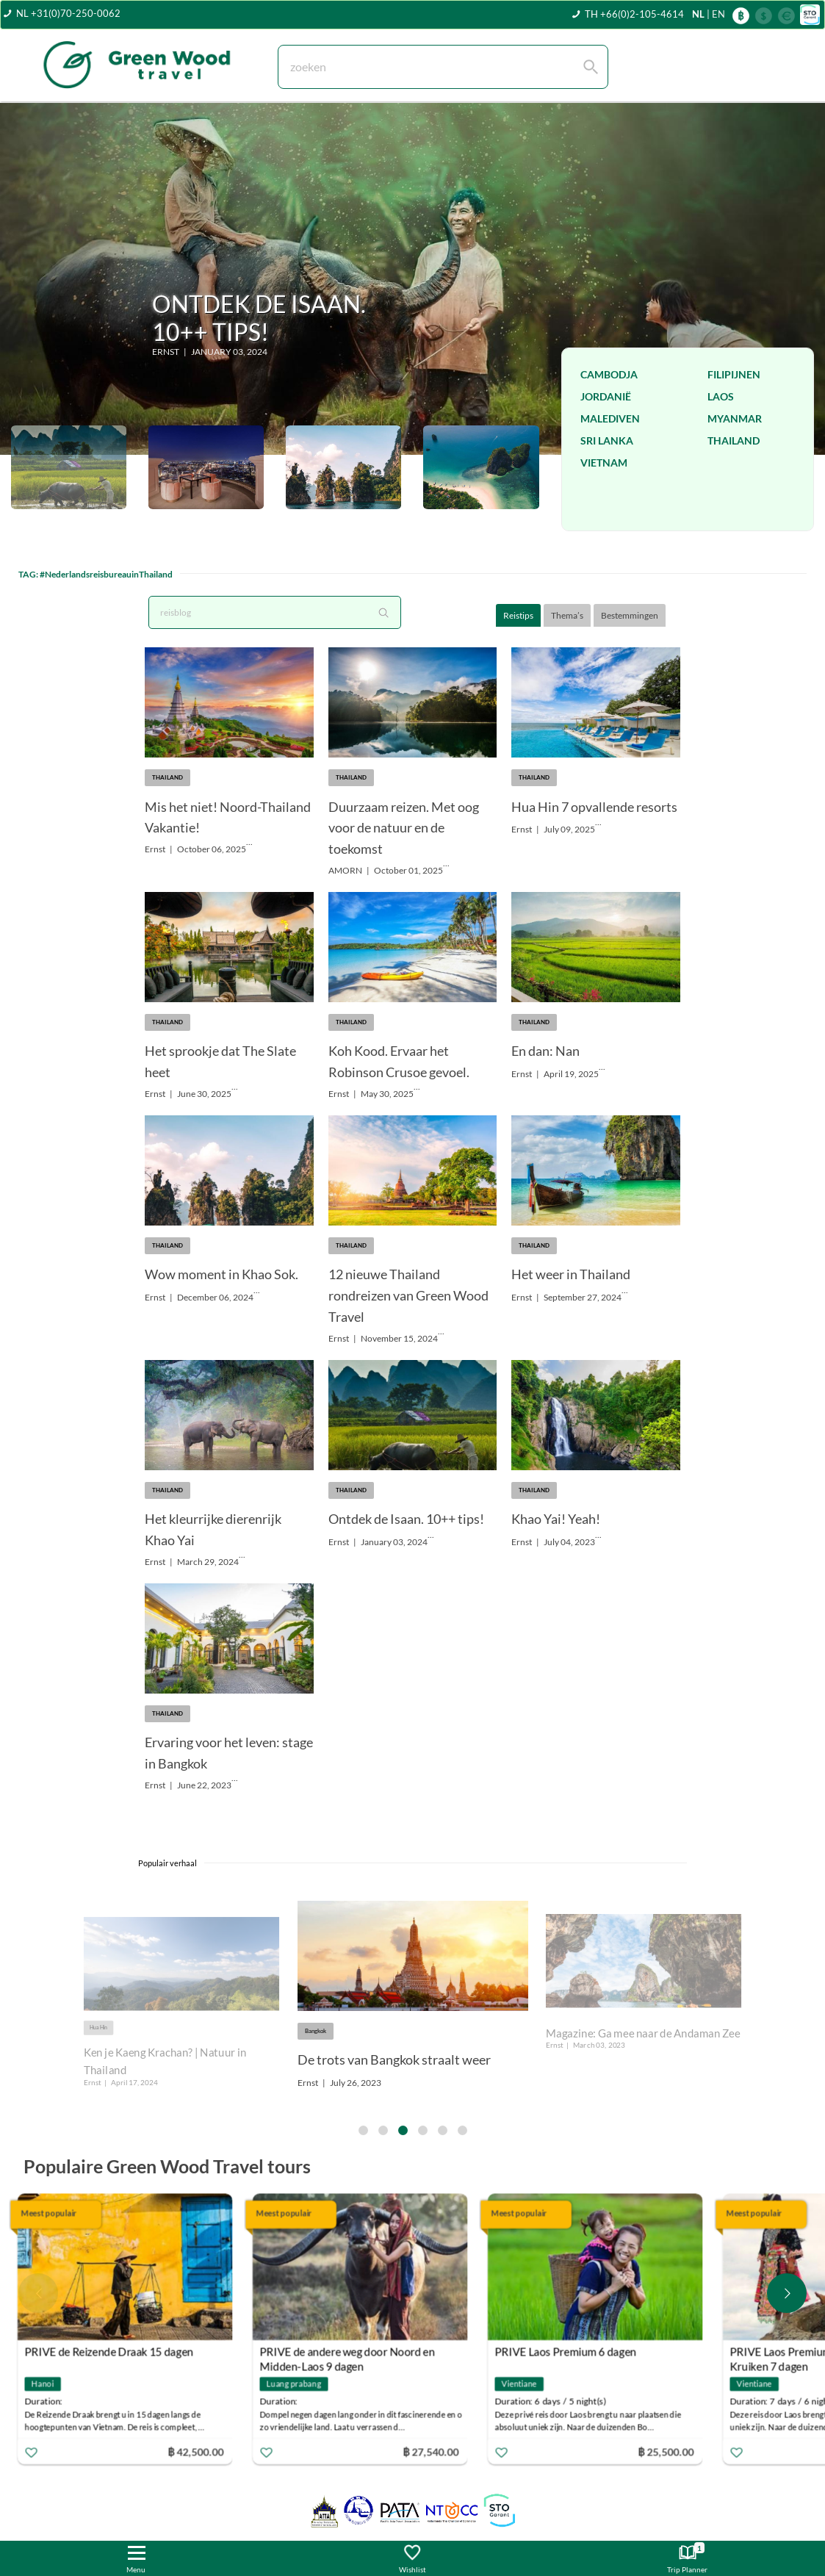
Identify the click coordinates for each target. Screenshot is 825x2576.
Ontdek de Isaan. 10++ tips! (406, 1519)
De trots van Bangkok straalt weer (394, 2059)
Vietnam (603, 462)
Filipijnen (733, 374)
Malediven (610, 418)
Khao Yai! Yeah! (555, 1519)
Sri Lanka (606, 440)
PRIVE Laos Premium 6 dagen (573, 2352)
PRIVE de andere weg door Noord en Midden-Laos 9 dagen (354, 2353)
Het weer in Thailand (570, 1274)
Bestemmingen (629, 615)
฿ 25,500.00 (673, 2451)
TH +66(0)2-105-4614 (634, 14)
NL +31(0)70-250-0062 (68, 13)
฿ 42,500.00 (203, 2451)
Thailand (733, 440)
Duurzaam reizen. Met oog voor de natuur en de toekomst (403, 828)
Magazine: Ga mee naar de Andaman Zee (643, 2033)
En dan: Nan (545, 1051)
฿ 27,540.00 (438, 2451)
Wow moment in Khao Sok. (221, 1274)
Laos (720, 396)
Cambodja (609, 374)
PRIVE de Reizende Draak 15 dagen (116, 2352)
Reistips (518, 615)
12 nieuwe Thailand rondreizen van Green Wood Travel (408, 1295)
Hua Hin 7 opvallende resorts (594, 807)
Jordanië (605, 396)
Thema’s (567, 615)
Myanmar (734, 418)
